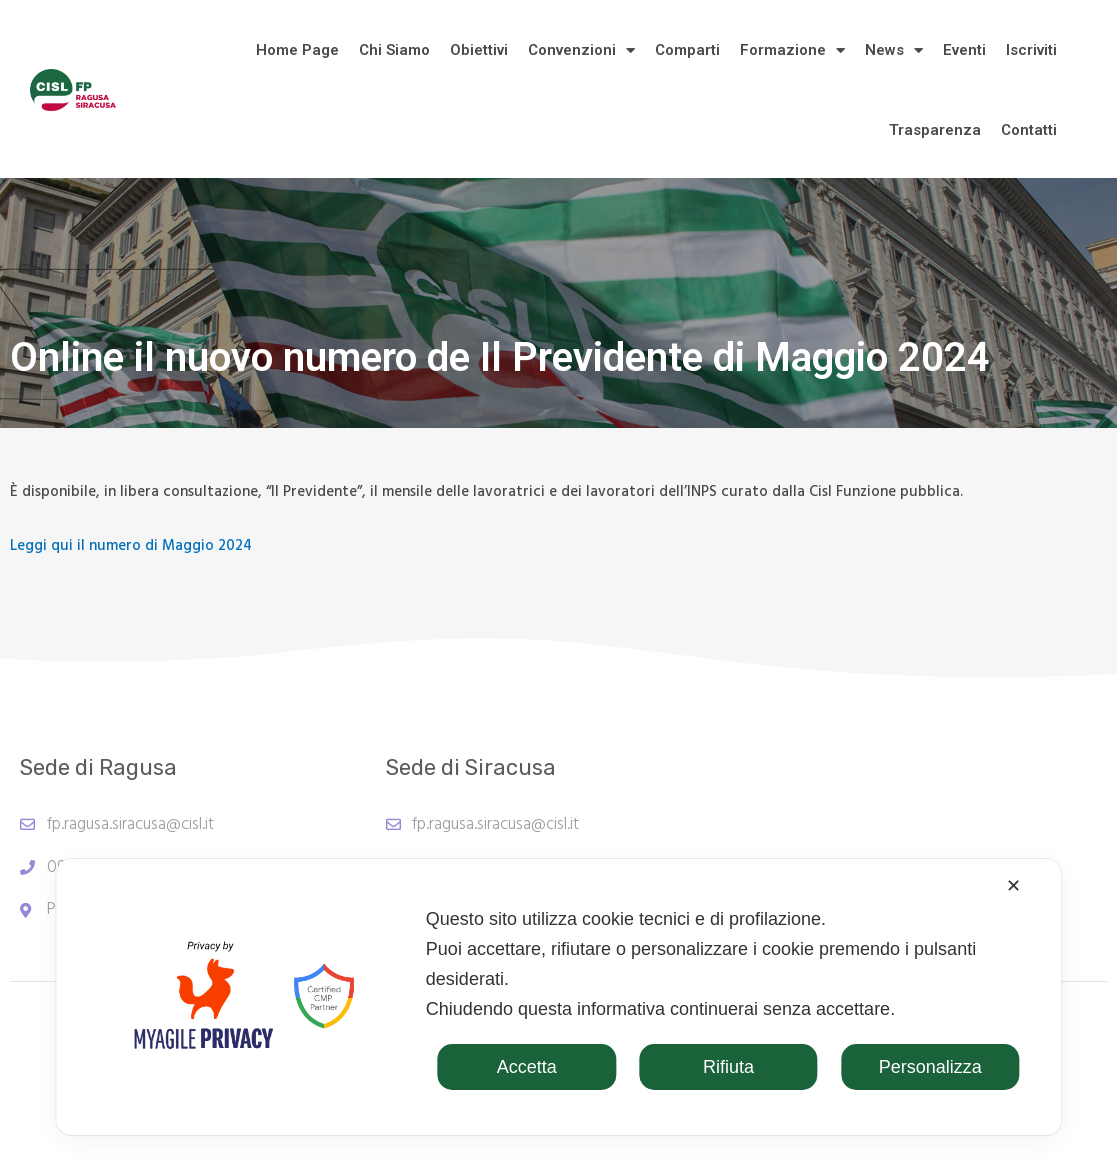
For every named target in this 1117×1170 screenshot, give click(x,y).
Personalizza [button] (930, 1067)
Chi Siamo (394, 50)
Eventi (964, 50)
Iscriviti (1031, 50)
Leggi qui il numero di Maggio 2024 (131, 546)
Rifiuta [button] (728, 1067)
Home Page (297, 50)
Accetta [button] (527, 1067)
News (894, 50)
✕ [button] (1013, 886)
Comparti (687, 50)
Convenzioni (581, 50)
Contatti (1029, 130)
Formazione (792, 50)
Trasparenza (935, 130)
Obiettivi (479, 50)
